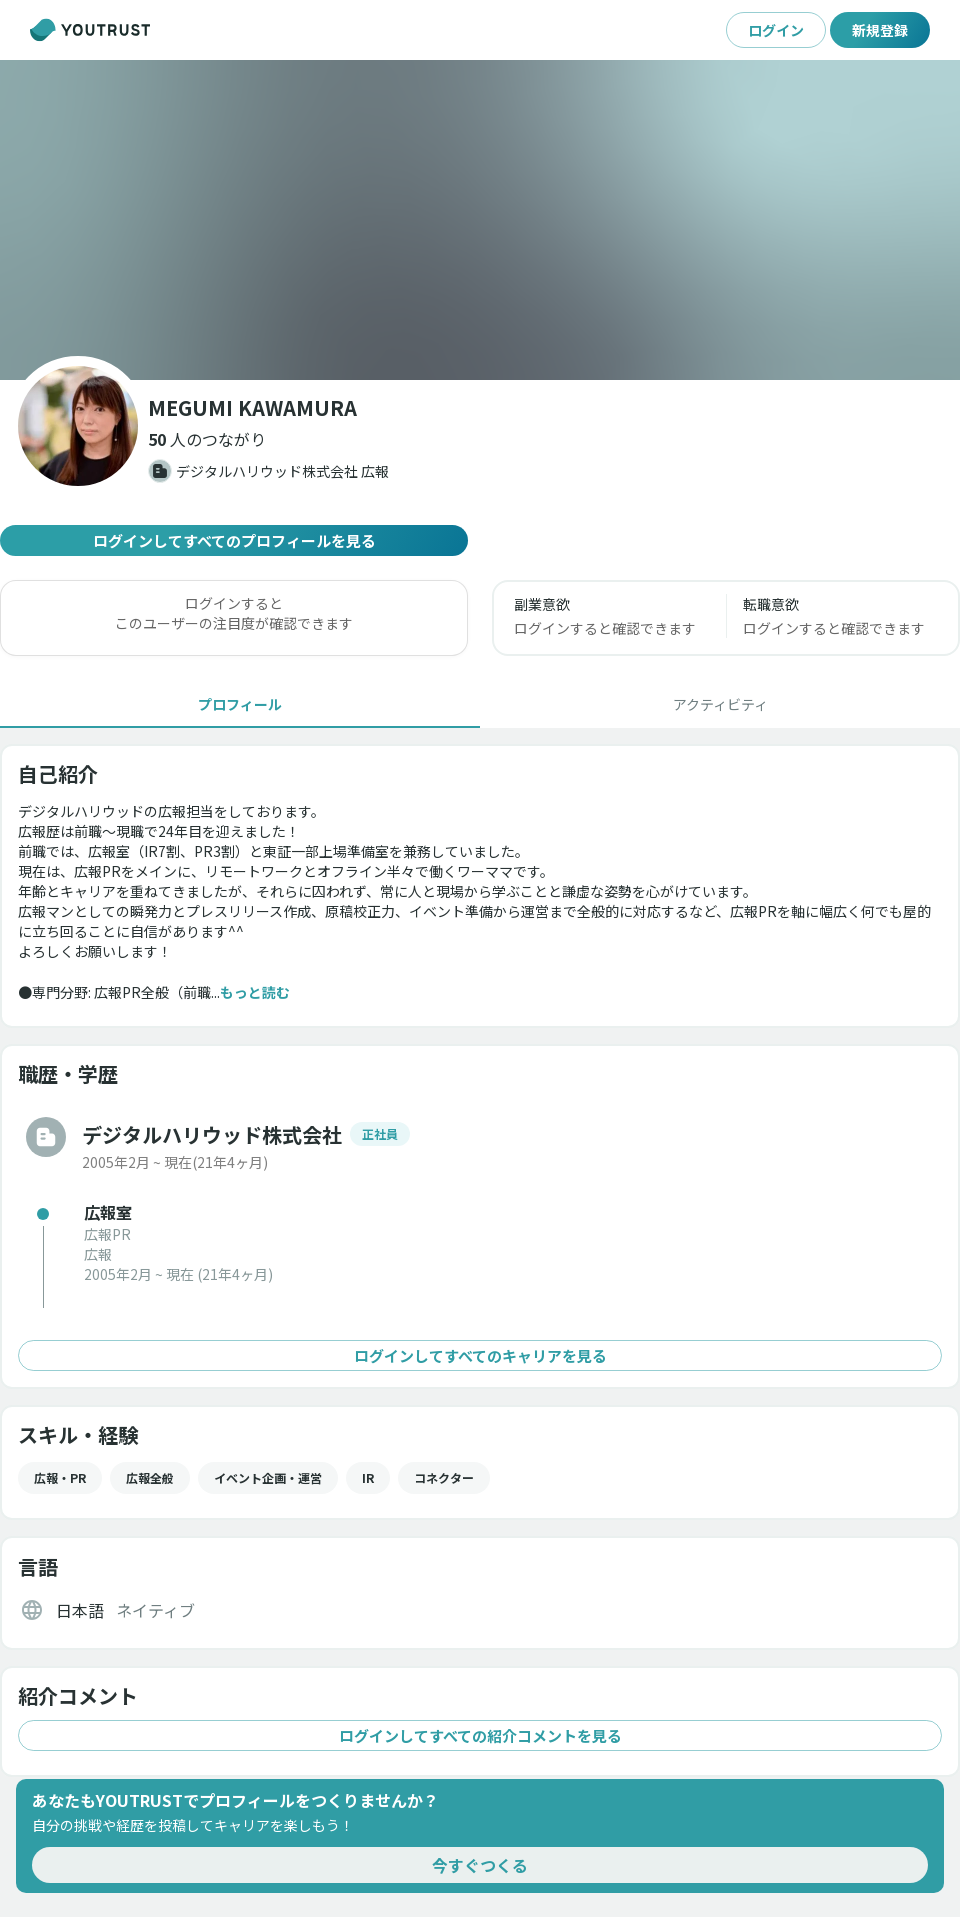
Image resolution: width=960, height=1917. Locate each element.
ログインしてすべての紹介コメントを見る (480, 1735)
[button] (207, 439)
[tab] (240, 704)
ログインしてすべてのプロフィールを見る (234, 540)
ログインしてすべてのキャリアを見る (480, 1355)
